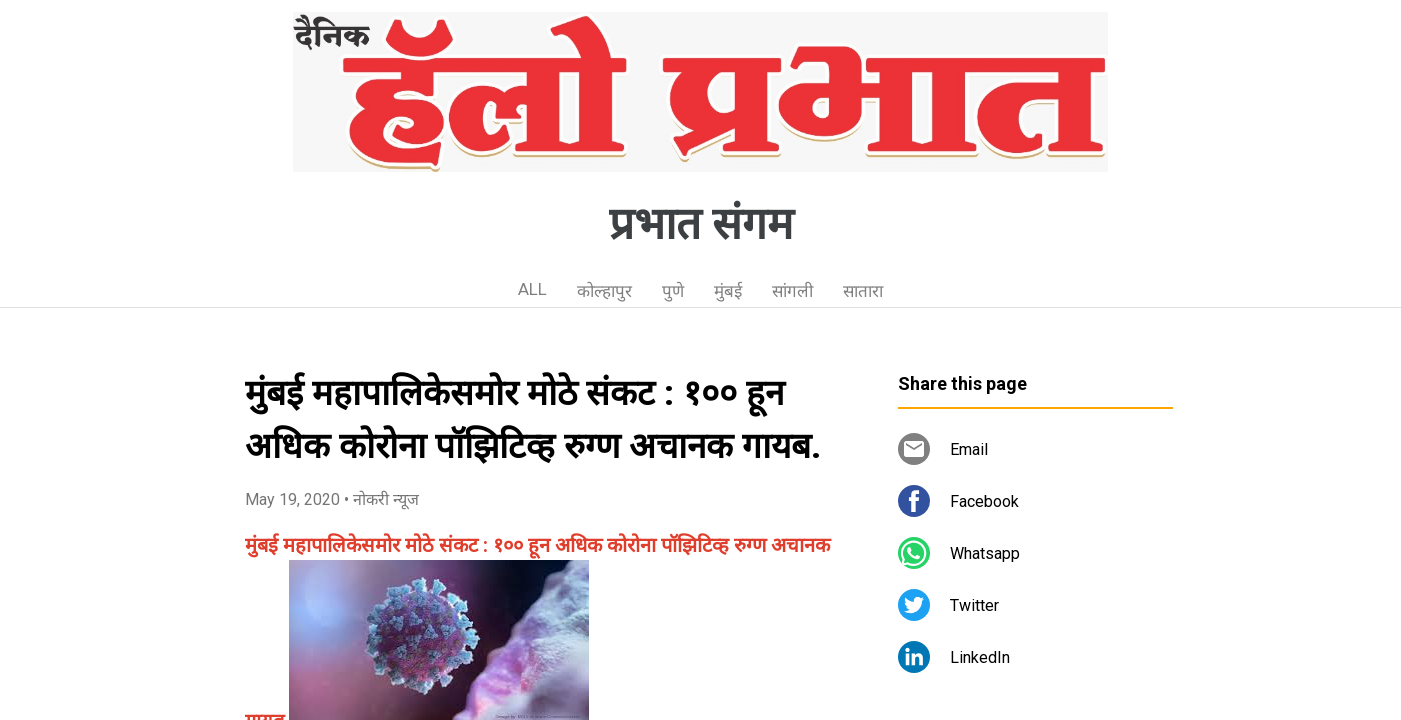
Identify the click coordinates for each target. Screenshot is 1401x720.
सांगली (792, 291)
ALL (532, 289)
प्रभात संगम (701, 224)
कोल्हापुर (604, 291)
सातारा (863, 291)
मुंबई (728, 291)
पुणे (673, 291)
